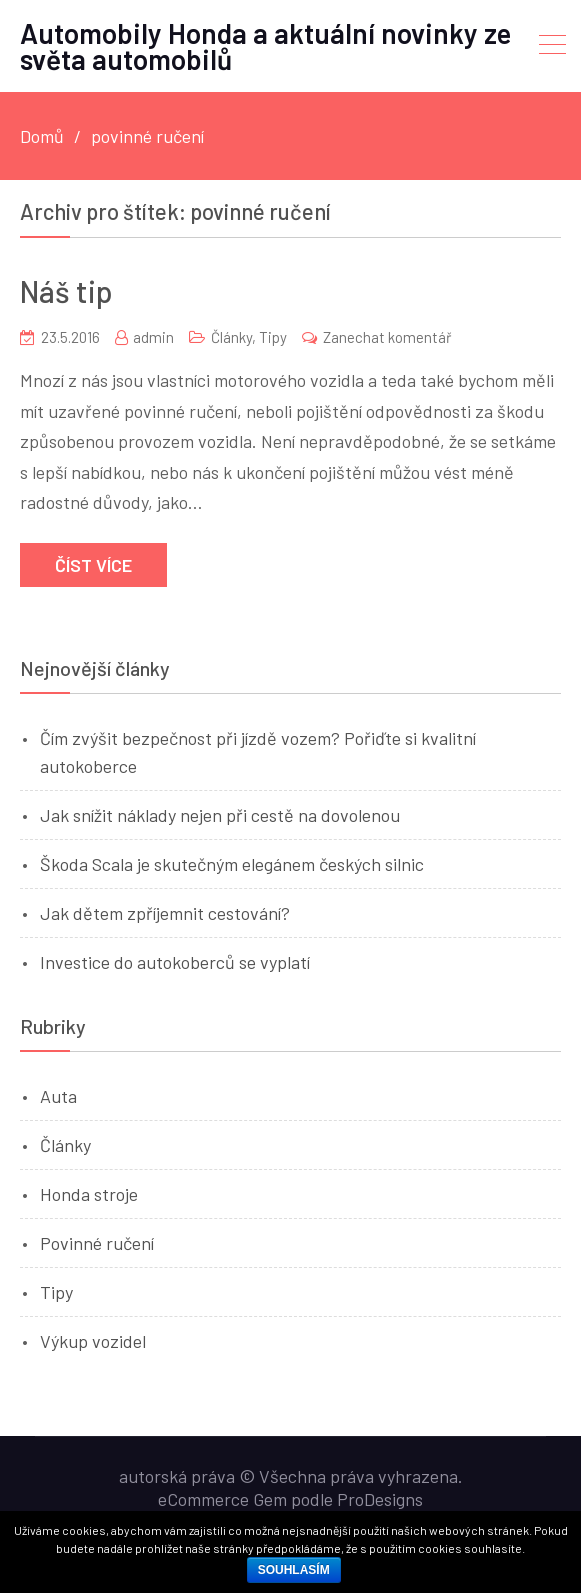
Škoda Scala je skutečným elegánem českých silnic (232, 864)
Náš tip (66, 291)
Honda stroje (89, 1194)
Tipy (273, 337)
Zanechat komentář (387, 337)
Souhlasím (294, 1570)
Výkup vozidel (93, 1341)
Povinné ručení (97, 1243)
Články (231, 337)
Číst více (93, 565)
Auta (58, 1096)
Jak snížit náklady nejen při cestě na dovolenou (220, 815)
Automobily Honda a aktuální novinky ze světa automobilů (265, 46)
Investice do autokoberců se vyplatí (175, 962)
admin (153, 337)
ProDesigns (380, 1499)
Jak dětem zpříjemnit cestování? (165, 913)
